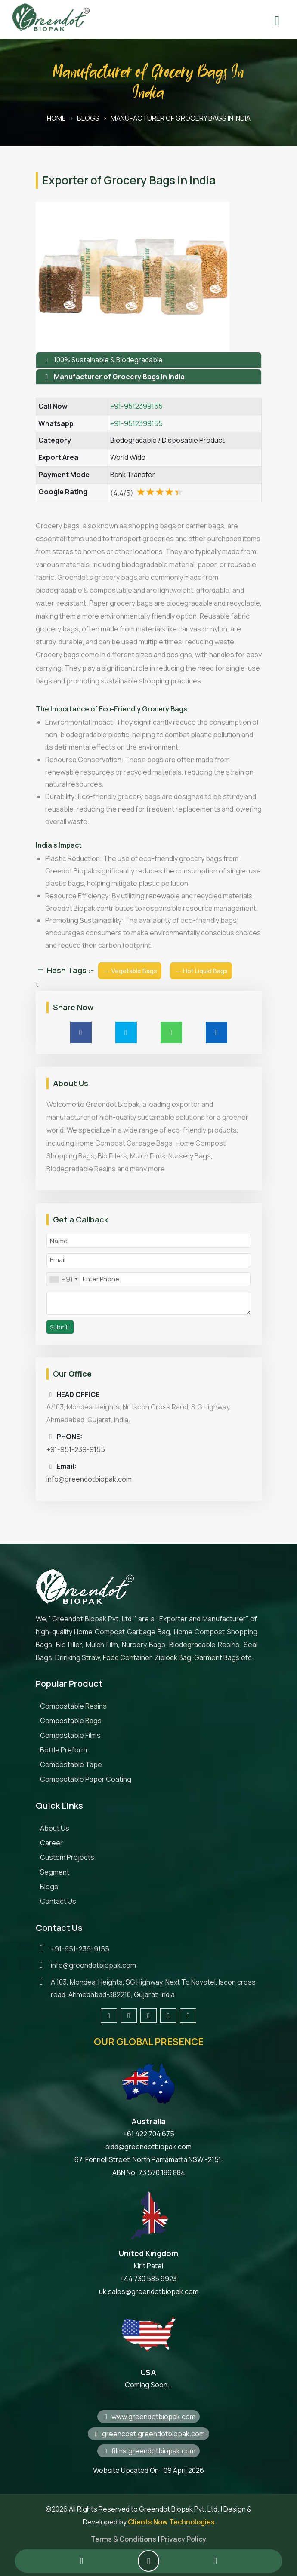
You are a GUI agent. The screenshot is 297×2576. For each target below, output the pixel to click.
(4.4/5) (146, 493)
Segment (54, 1872)
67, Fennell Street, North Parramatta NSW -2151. (148, 2159)
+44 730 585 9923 (148, 2278)
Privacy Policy (183, 2539)
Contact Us (58, 1901)
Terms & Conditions (123, 2539)
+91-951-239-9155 (75, 1449)
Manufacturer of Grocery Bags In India (181, 118)
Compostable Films (70, 1735)
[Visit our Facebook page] (109, 2015)
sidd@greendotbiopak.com (148, 2146)
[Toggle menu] (277, 15)
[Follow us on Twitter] (129, 2015)
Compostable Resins (73, 1706)
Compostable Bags (71, 1720)
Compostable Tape (71, 1764)
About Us (54, 1828)
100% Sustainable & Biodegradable (108, 359)
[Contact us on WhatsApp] (215, 2561)
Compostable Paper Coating (85, 1779)
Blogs (49, 1886)
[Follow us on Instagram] (148, 2015)
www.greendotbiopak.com (148, 2416)
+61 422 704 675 (148, 2133)
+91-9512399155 (136, 406)
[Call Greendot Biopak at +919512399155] (82, 2561)
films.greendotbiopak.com (148, 2451)
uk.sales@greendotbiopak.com (148, 2291)
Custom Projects (67, 1857)
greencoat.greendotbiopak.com (148, 2433)
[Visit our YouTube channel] (188, 2015)
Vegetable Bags (130, 971)
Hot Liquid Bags (201, 971)
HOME (56, 118)
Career (51, 1842)
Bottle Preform (63, 1750)
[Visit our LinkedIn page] (168, 2015)
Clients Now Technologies (171, 2522)
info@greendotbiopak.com (89, 1479)
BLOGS (88, 118)
